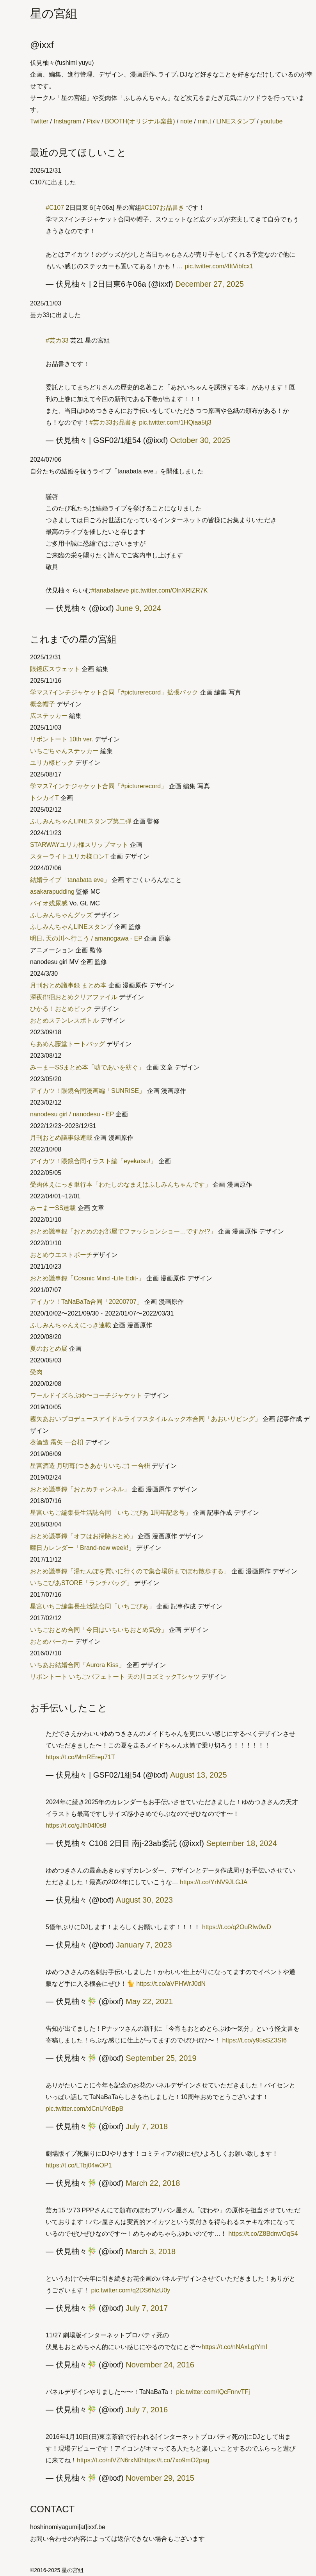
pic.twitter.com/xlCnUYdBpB (84, 2108)
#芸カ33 (57, 340)
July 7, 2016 (147, 2409)
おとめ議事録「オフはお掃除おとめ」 (83, 1536)
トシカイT (44, 797)
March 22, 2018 (153, 2183)
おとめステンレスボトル (64, 1020)
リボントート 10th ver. (61, 739)
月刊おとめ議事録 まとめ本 (68, 985)
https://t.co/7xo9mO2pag (175, 2460)
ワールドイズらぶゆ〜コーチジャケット (86, 1395)
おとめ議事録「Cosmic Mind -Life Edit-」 (87, 1278)
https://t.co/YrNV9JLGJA (213, 1882)
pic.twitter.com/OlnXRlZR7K (169, 590)
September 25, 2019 (161, 2058)
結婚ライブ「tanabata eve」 (70, 880)
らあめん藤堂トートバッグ (67, 1044)
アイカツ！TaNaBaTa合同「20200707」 (86, 1301)
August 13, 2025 (198, 1775)
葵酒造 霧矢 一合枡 (56, 1442)
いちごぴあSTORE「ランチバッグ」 (81, 1583)
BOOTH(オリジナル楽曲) (140, 121)
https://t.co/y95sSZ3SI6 (254, 2040)
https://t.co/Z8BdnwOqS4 (263, 2233)
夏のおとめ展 (48, 1348)
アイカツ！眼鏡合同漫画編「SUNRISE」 (87, 1090)
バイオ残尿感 (48, 903)
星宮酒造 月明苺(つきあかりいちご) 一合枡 (90, 1465)
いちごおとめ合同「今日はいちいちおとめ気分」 (98, 1629)
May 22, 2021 (149, 2001)
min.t (204, 121)
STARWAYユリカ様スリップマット (79, 844)
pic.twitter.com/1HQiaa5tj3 (175, 422)
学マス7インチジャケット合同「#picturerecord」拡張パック (114, 692)
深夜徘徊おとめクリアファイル (73, 997)
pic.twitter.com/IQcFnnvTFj (213, 2392)
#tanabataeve (110, 590)
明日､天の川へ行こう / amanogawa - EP (86, 938)
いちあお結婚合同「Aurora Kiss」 (77, 1665)
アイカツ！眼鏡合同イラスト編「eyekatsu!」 (93, 1161)
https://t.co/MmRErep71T (80, 1757)
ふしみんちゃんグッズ (61, 915)
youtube (271, 121)
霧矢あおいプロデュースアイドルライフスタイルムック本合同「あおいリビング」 (145, 1419)
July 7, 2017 (147, 2308)
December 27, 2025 (209, 284)
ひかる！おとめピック (61, 1008)
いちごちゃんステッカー (64, 751)
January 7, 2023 (144, 1944)
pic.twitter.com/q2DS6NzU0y (130, 2290)
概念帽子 (42, 704)
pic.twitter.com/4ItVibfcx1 (219, 266)
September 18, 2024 (241, 1843)
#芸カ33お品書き (113, 422)
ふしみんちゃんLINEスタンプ (71, 926)
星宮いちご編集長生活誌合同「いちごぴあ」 (92, 1606)
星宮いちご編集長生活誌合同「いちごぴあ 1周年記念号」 (110, 1512)
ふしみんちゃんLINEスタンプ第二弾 (80, 821)
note (186, 121)
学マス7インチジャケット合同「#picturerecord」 (98, 786)
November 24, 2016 (160, 2364)
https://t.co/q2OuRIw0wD (236, 1927)
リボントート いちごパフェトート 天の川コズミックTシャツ (115, 1676)
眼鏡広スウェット (55, 669)
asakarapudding (52, 891)
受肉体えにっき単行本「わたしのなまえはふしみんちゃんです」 (120, 1184)
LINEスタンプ (235, 121)
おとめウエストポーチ (61, 1254)
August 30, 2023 (144, 1900)
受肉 (36, 1372)
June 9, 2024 (138, 608)
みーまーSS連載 (53, 1208)
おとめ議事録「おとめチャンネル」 (80, 1489)
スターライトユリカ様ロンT (69, 856)
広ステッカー (48, 715)
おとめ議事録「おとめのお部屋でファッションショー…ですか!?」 (123, 1231)
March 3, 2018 (151, 2251)
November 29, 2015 (160, 2478)
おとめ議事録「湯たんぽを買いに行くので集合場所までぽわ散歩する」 (130, 1571)
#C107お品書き (163, 207)
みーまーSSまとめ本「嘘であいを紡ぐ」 (87, 1067)
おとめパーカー (52, 1641)
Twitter (39, 121)
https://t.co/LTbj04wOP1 (79, 2165)
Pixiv (93, 121)
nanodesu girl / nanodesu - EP (72, 1114)
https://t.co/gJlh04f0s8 (76, 1825)
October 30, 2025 (200, 440)
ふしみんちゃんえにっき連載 (70, 1325)
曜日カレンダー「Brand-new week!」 (82, 1547)
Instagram (67, 121)
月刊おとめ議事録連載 (61, 1137)
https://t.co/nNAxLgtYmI (234, 2347)
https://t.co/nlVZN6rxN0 (109, 2460)
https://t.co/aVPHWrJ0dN (171, 1983)
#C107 (55, 207)
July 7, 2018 (147, 2126)
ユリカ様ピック (52, 762)
